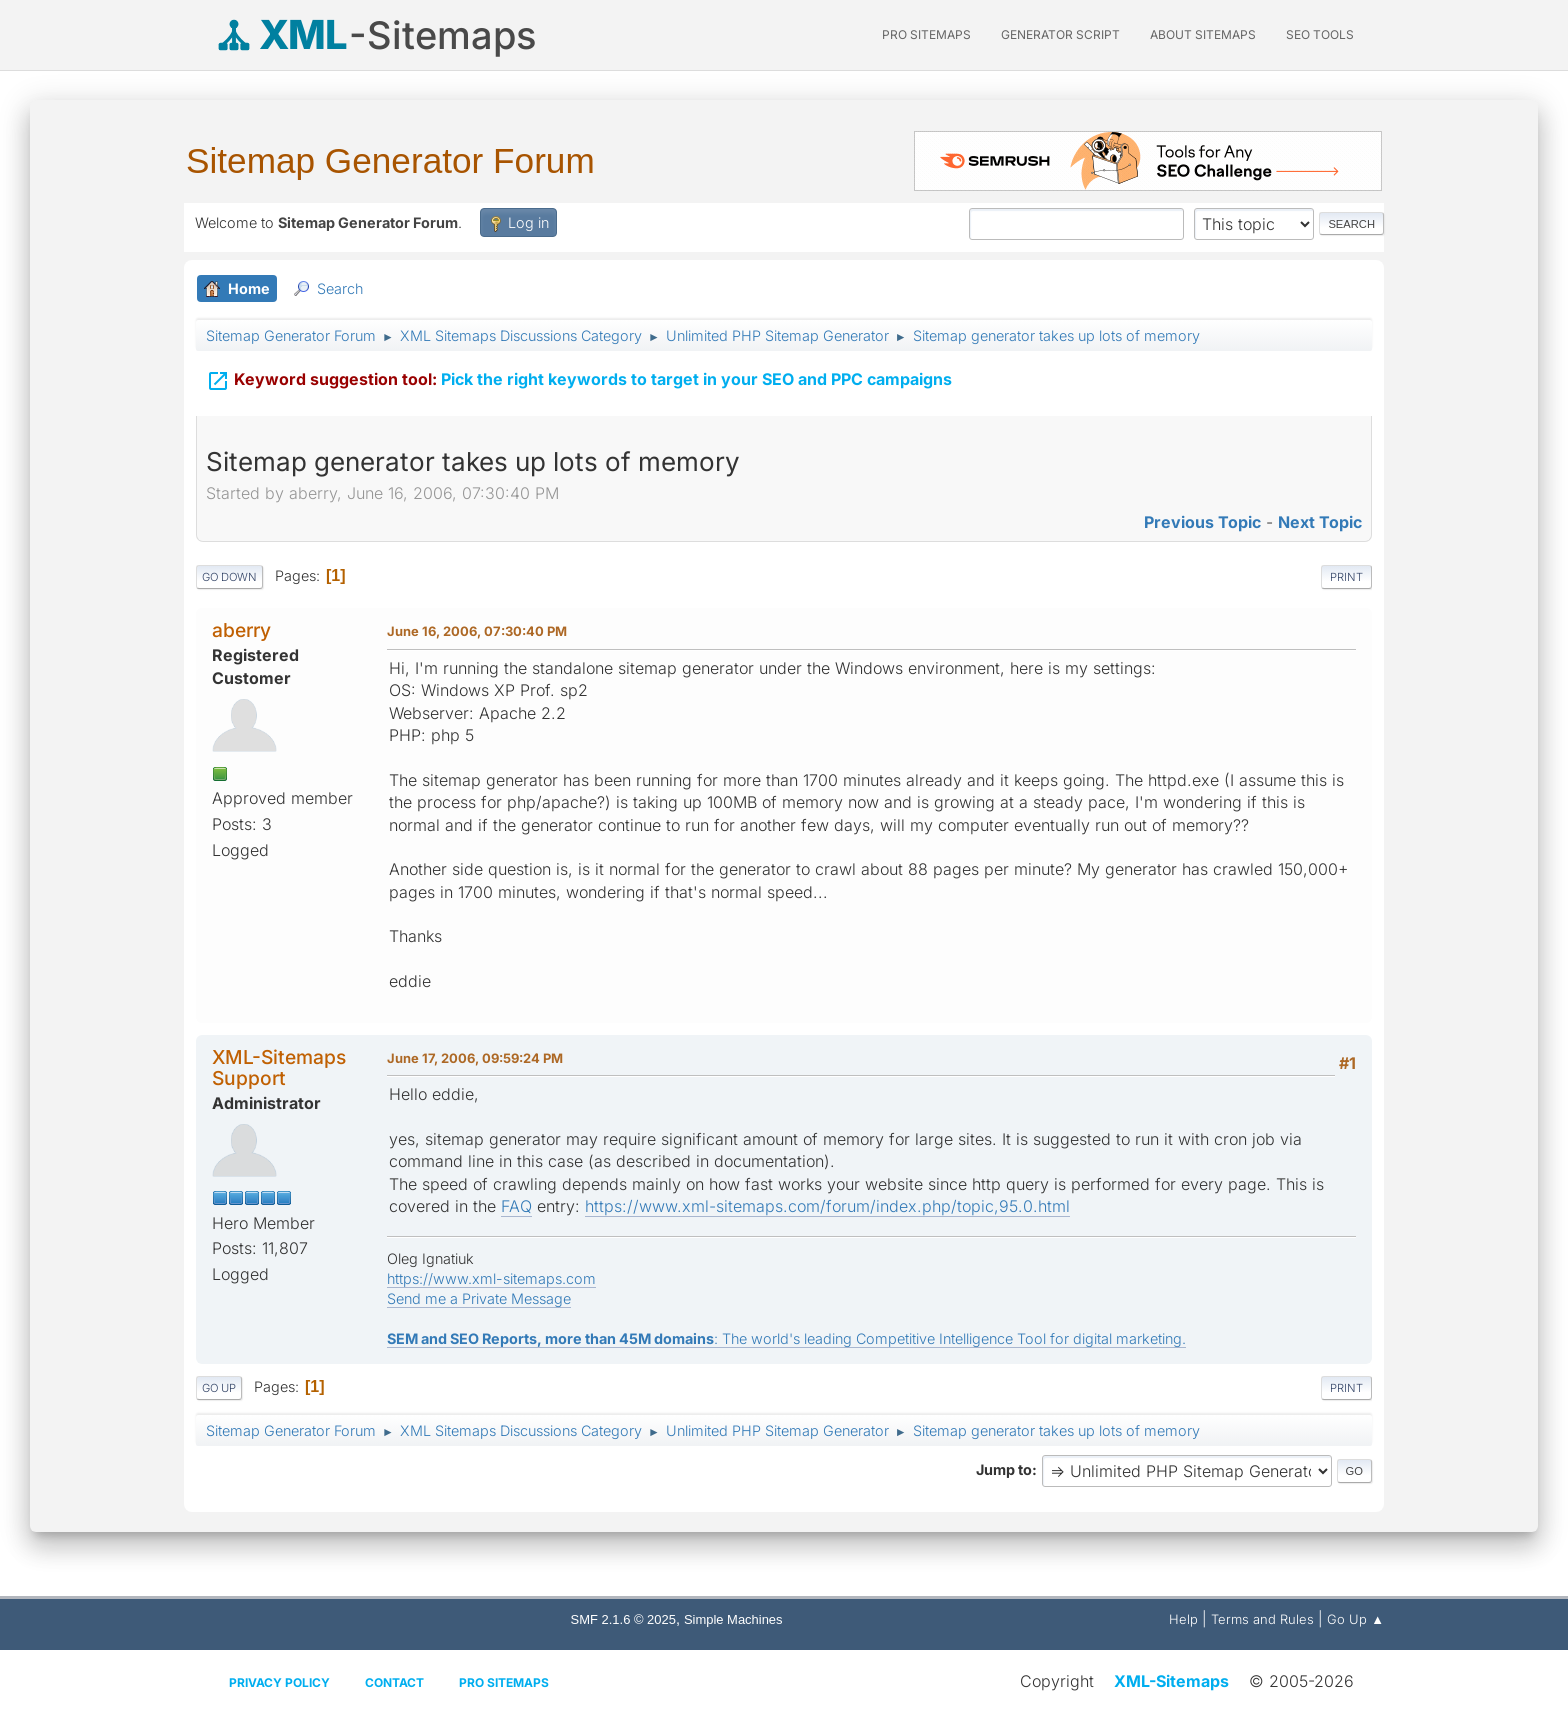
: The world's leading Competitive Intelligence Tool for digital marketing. (786, 1338)
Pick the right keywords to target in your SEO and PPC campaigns (579, 377)
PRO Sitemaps (926, 34)
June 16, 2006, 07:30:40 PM (477, 631)
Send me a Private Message (479, 1298)
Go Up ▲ (1355, 1619)
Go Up (219, 1388)
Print (1346, 577)
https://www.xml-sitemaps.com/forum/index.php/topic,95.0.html (827, 1206)
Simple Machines (733, 1619)
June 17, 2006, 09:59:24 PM (475, 1058)
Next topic (1320, 522)
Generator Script (1060, 34)
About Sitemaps (1203, 34)
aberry (241, 630)
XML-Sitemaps (1171, 1681)
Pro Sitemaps (504, 1682)
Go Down (229, 577)
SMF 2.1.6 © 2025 (623, 1619)
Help (1183, 1619)
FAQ (516, 1206)
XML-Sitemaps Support (279, 1067)
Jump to (1004, 1469)
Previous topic (1202, 522)
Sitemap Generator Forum (390, 160)
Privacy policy (279, 1682)
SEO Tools (1320, 34)
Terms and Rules (1262, 1619)
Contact (394, 1682)
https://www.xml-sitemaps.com (491, 1278)
